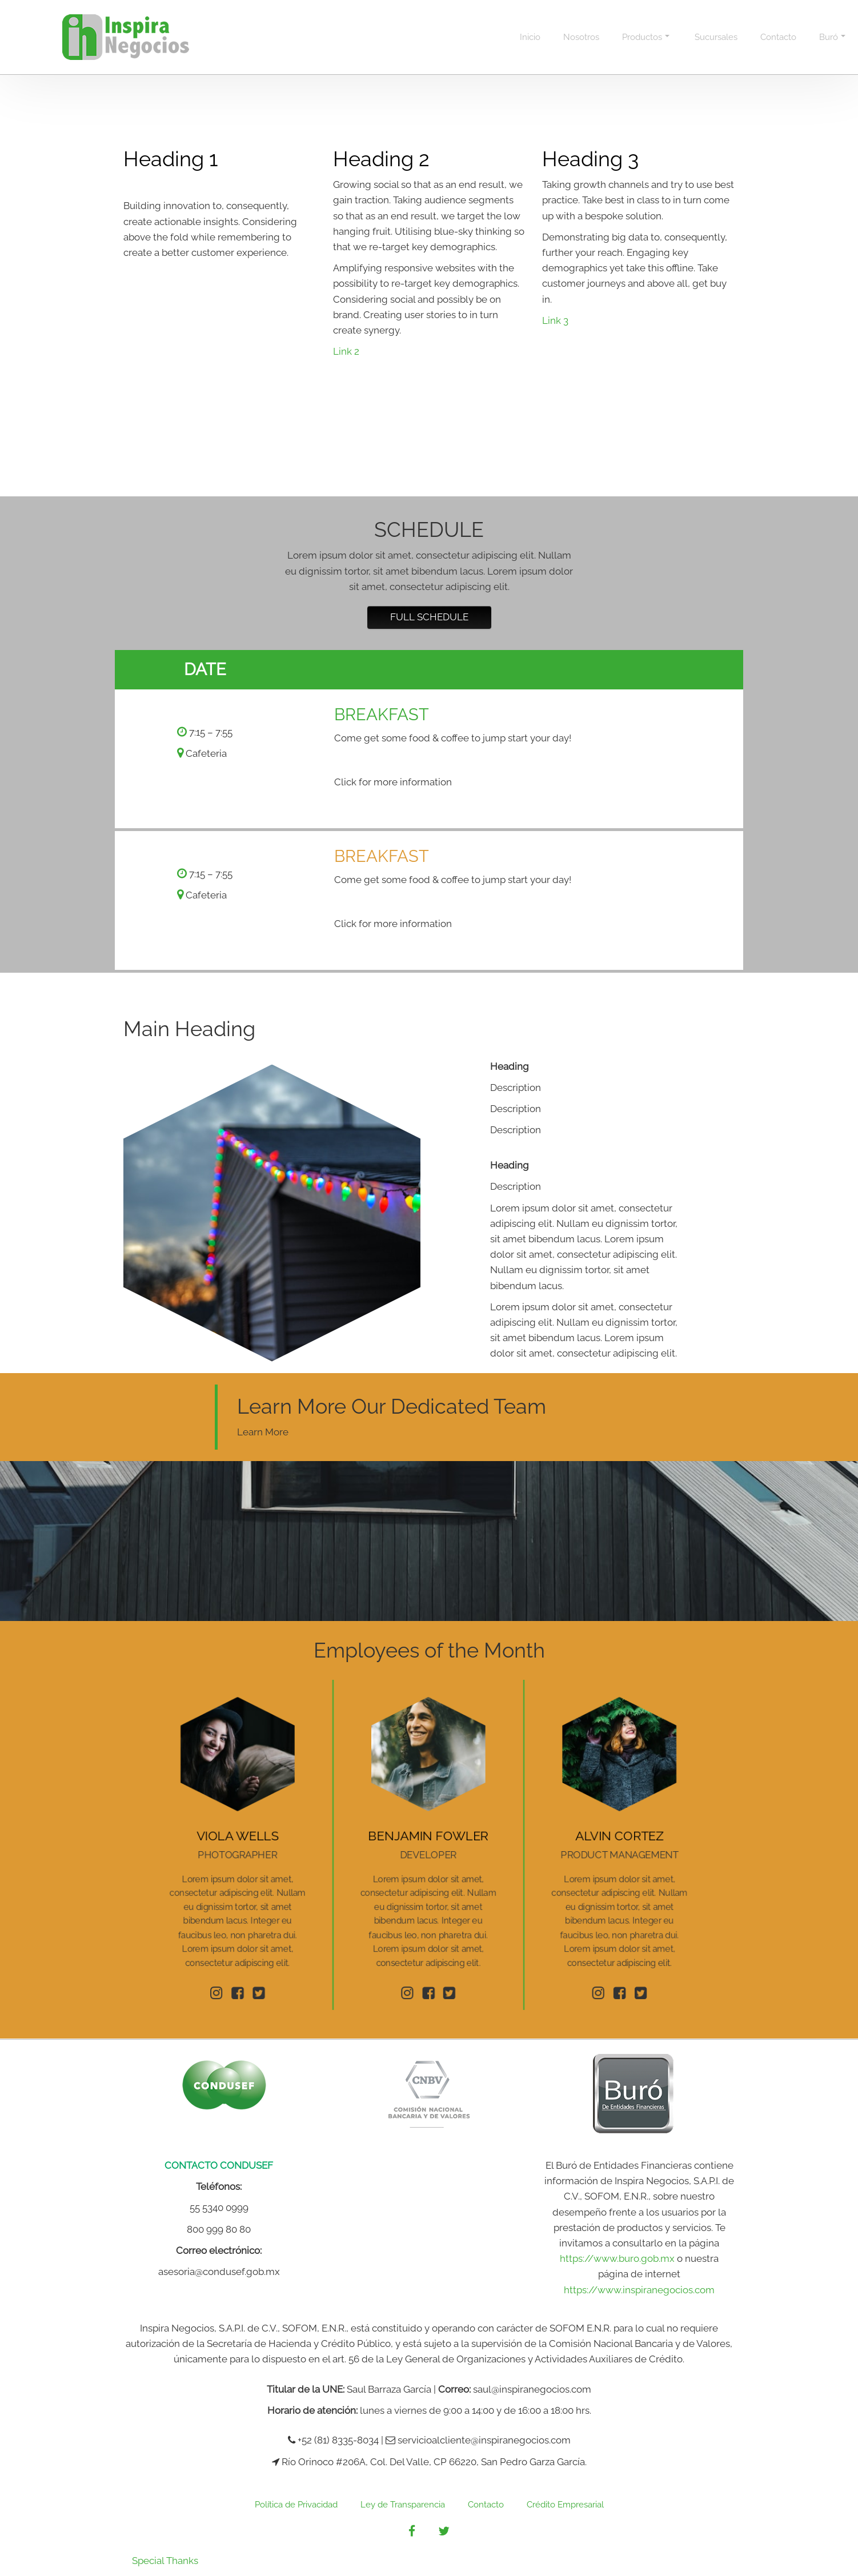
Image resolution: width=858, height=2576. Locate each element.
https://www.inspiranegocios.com (639, 2290)
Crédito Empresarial (565, 2504)
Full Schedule (429, 617)
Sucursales (716, 37)
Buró (832, 37)
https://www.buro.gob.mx (617, 2258)
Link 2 (346, 351)
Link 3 (555, 320)
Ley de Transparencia (402, 2504)
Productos (645, 37)
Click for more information (393, 782)
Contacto (778, 37)
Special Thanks (165, 2560)
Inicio (530, 37)
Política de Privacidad (296, 2504)
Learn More (262, 1432)
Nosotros (581, 37)
